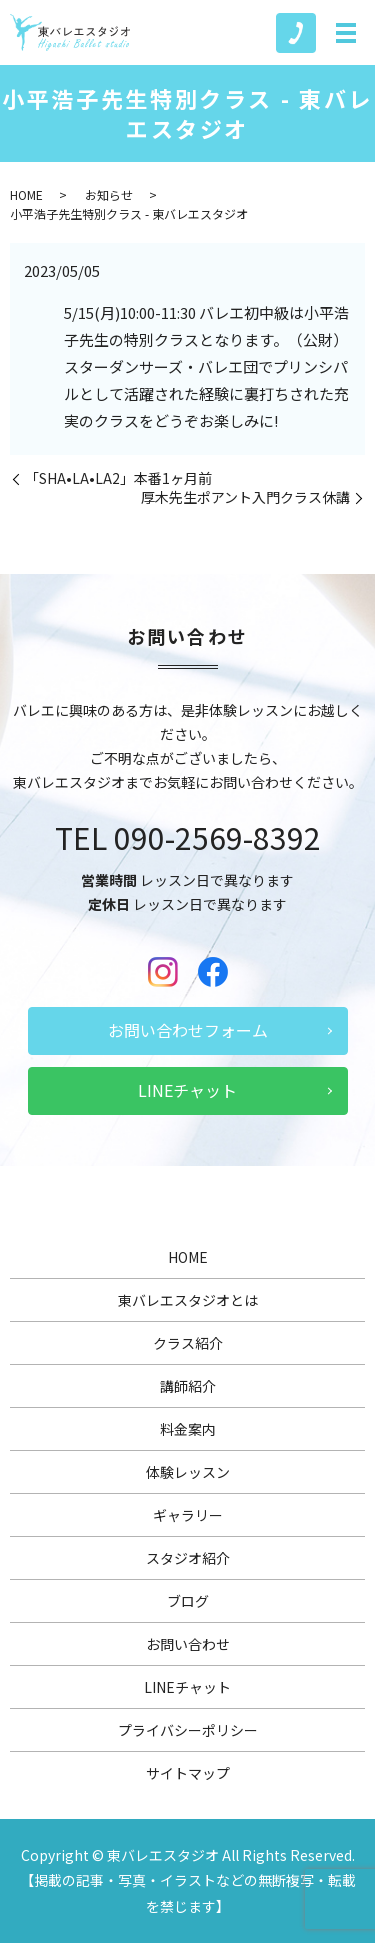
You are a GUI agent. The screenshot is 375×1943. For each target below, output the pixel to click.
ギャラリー (188, 1515)
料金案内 (188, 1429)
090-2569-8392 (217, 837)
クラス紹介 (188, 1343)
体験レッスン (188, 1472)
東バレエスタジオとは (188, 1300)
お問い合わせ (188, 1644)
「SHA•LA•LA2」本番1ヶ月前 (118, 478)
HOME (26, 194)
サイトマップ (188, 1773)
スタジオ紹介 (188, 1558)
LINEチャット (187, 1090)
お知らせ (109, 194)
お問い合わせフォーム (188, 1030)
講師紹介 (188, 1386)
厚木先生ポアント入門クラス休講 (245, 497)
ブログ (188, 1601)
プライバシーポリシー (188, 1730)
